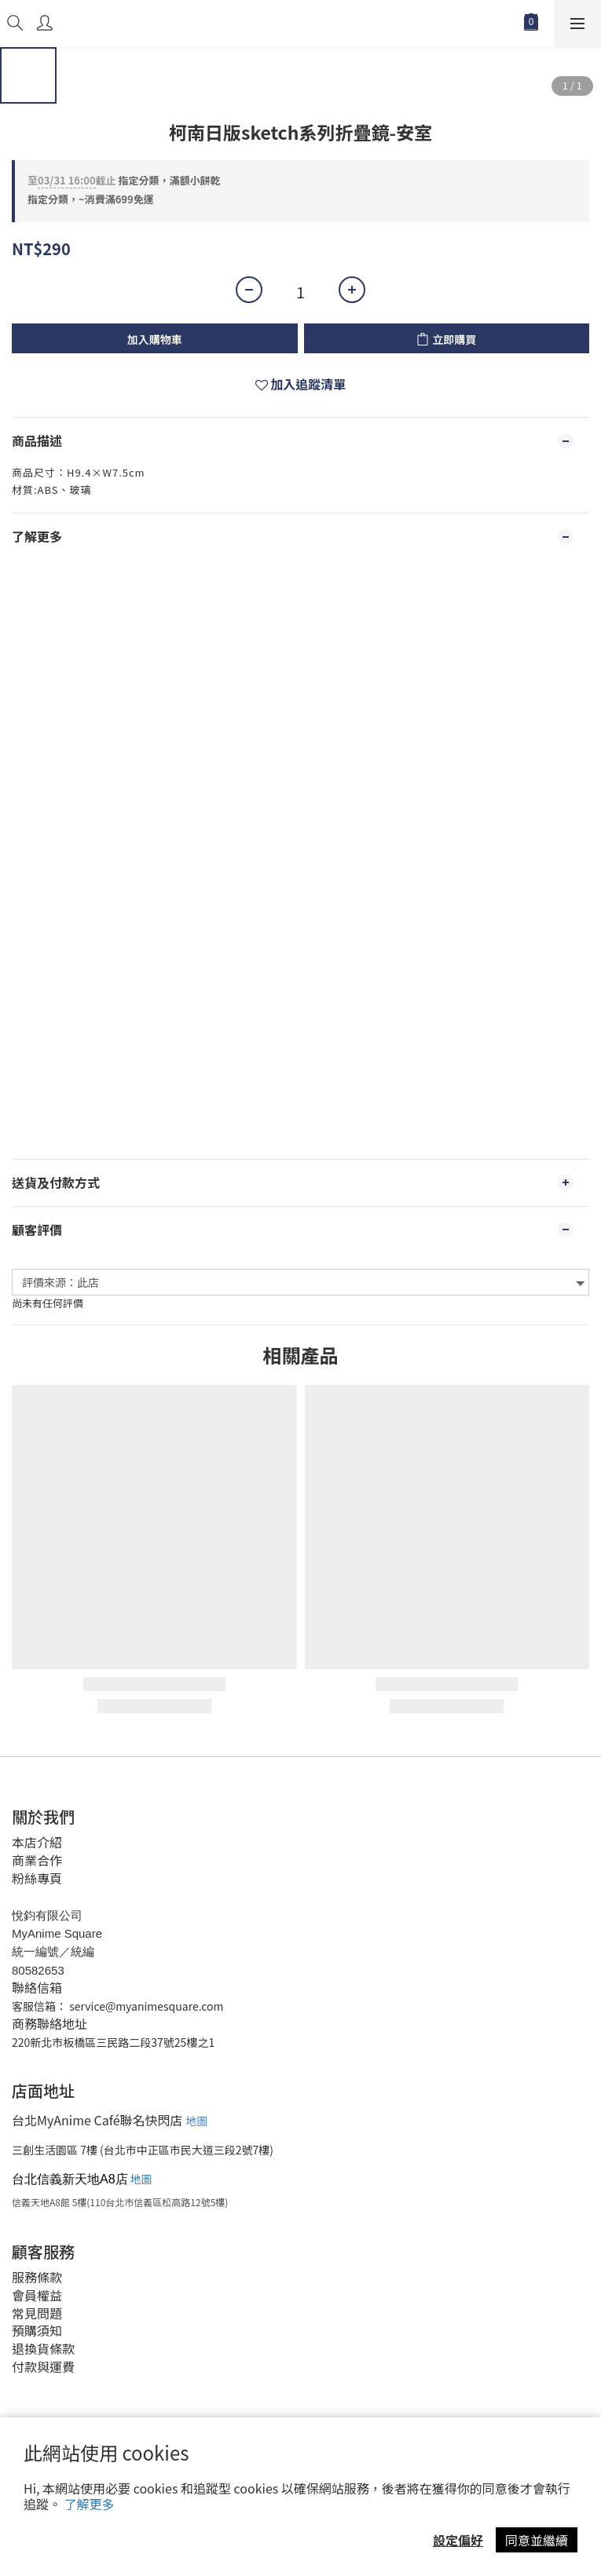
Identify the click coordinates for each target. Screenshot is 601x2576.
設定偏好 (458, 2539)
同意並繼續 (536, 2539)
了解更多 (89, 2503)
